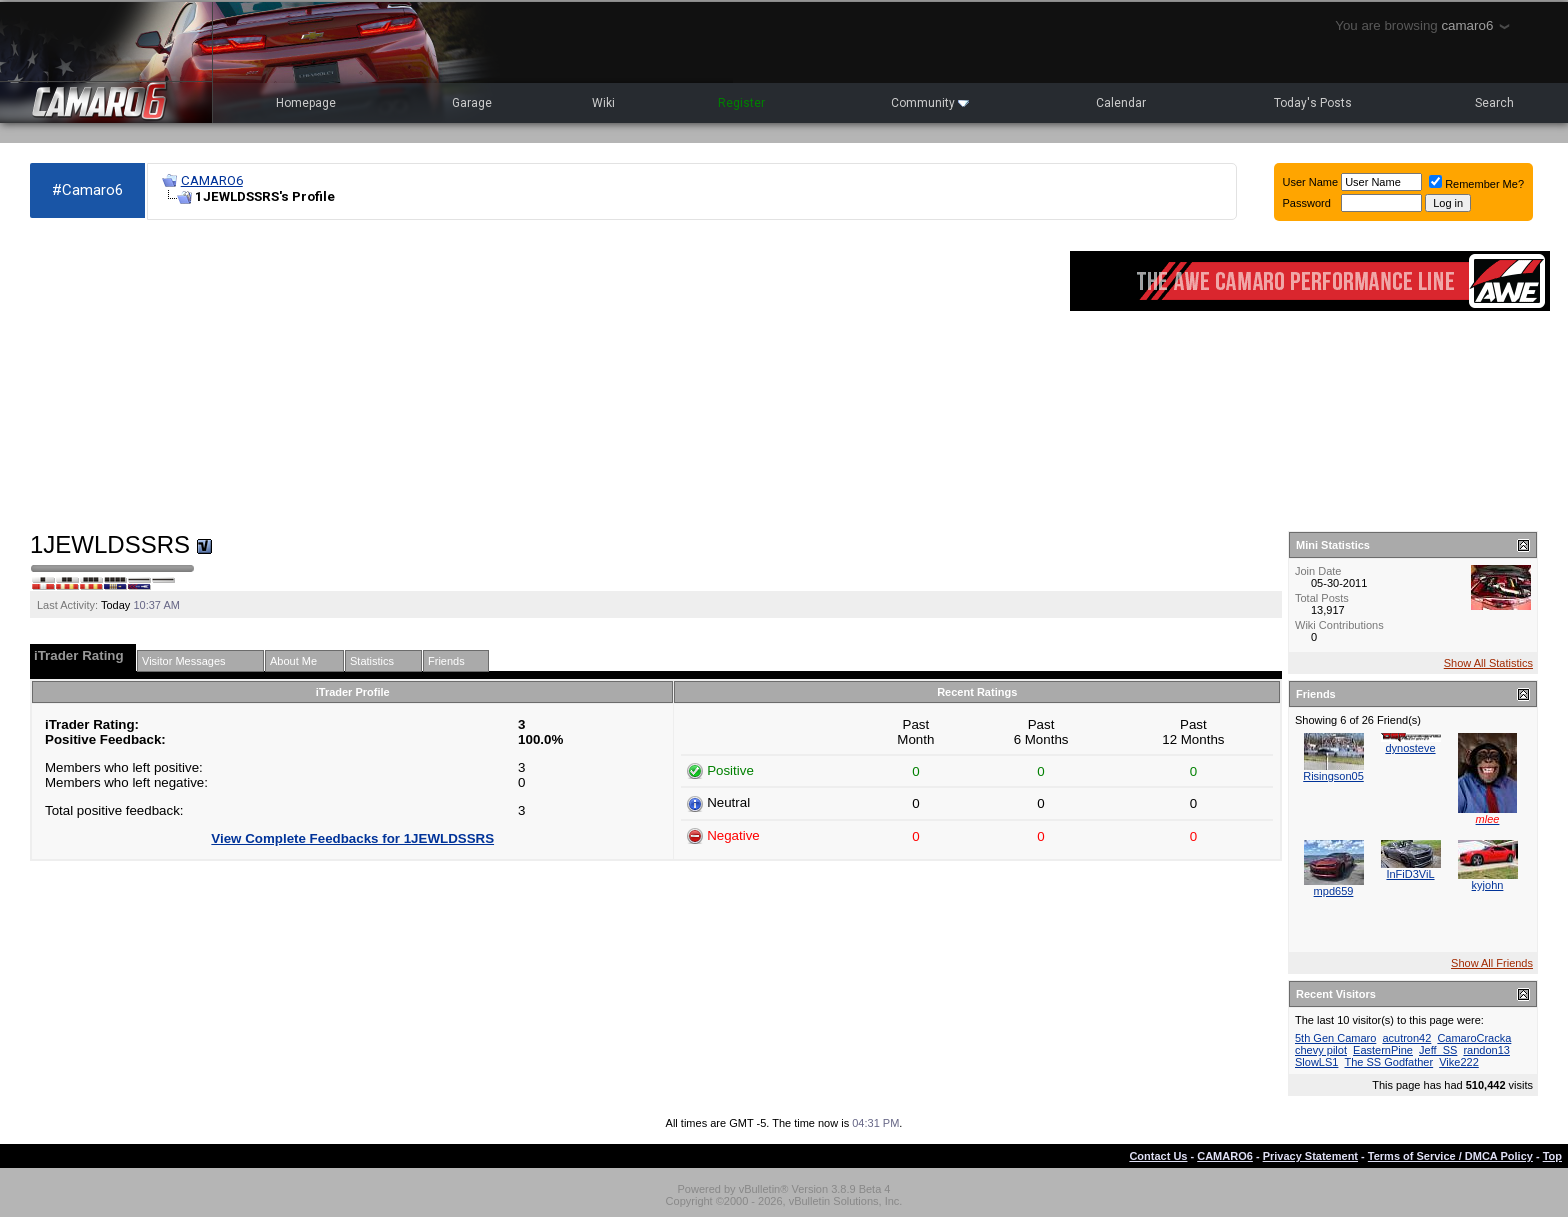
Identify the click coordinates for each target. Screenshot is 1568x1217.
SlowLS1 (1316, 1062)
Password (1307, 203)
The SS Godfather (1388, 1062)
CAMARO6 (212, 180)
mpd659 (1334, 891)
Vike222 (1459, 1062)
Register (741, 103)
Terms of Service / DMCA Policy (1450, 1156)
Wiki (603, 103)
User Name (1311, 182)
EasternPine (1383, 1050)
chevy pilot (1321, 1050)
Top (1552, 1156)
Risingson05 (1333, 776)
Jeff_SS (1438, 1050)
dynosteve (1410, 748)
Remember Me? (1476, 184)
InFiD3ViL (1410, 874)
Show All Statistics (1488, 663)
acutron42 (1406, 1038)
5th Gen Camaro (1335, 1038)
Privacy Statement (1310, 1156)
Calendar (1121, 103)
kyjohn (1488, 885)
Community (930, 103)
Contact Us (1158, 1156)
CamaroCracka (1474, 1038)
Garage (472, 103)
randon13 (1486, 1050)
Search (1494, 103)
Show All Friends (1492, 963)
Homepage (306, 103)
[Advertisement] (540, 376)
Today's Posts (1313, 103)
